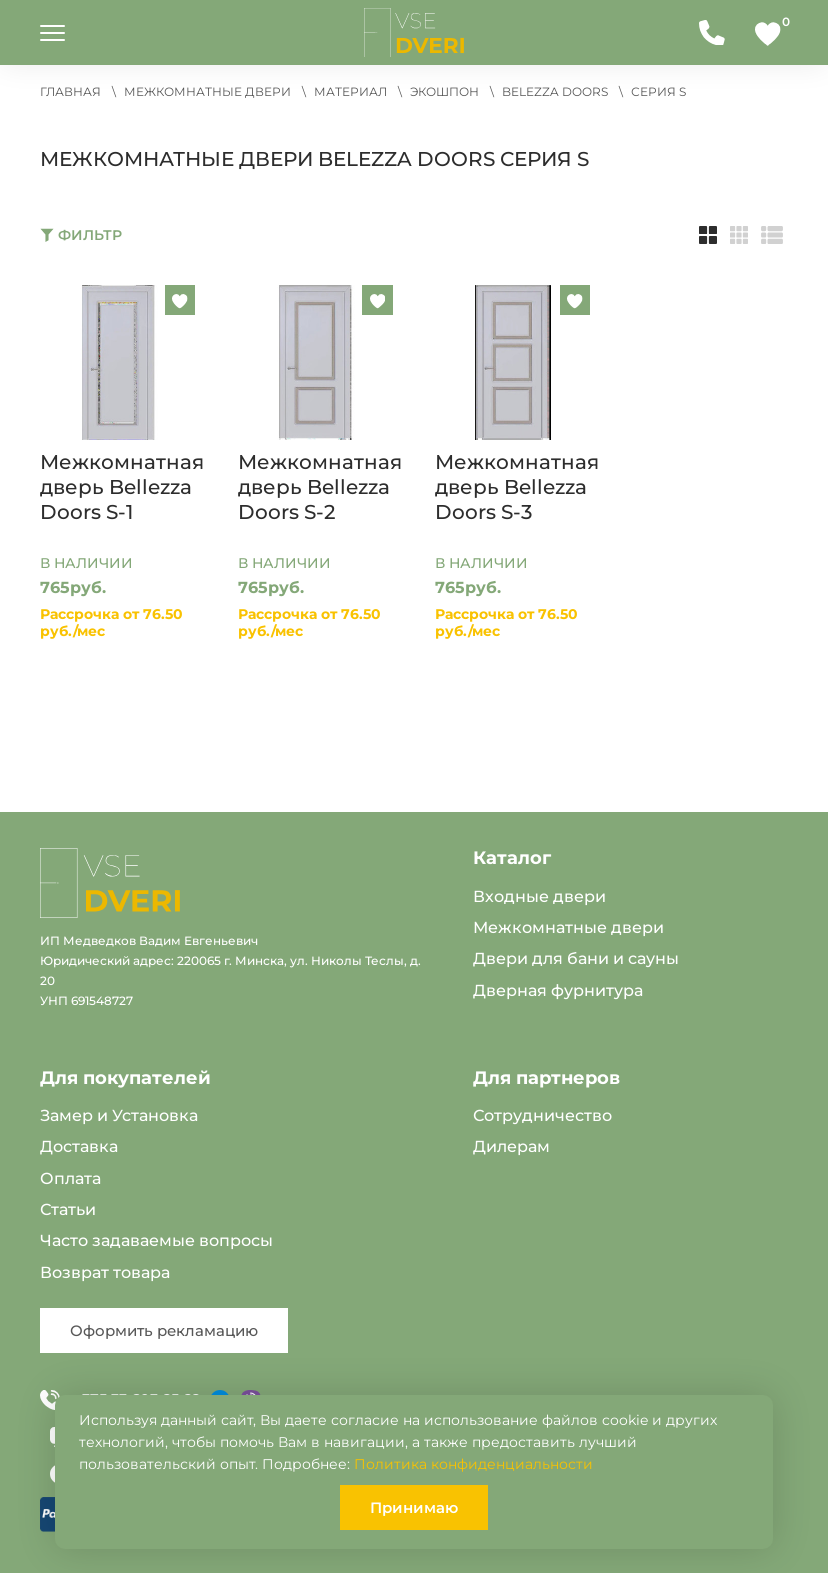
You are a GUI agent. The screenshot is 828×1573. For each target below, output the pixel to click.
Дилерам (511, 1146)
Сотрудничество (542, 1115)
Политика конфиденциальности (473, 1464)
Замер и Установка (119, 1115)
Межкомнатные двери (568, 927)
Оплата (70, 1178)
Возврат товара (105, 1272)
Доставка (79, 1146)
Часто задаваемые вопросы (156, 1240)
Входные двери (539, 896)
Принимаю (414, 1507)
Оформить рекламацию (164, 1330)
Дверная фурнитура (558, 990)
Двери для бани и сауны (576, 958)
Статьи (68, 1209)
